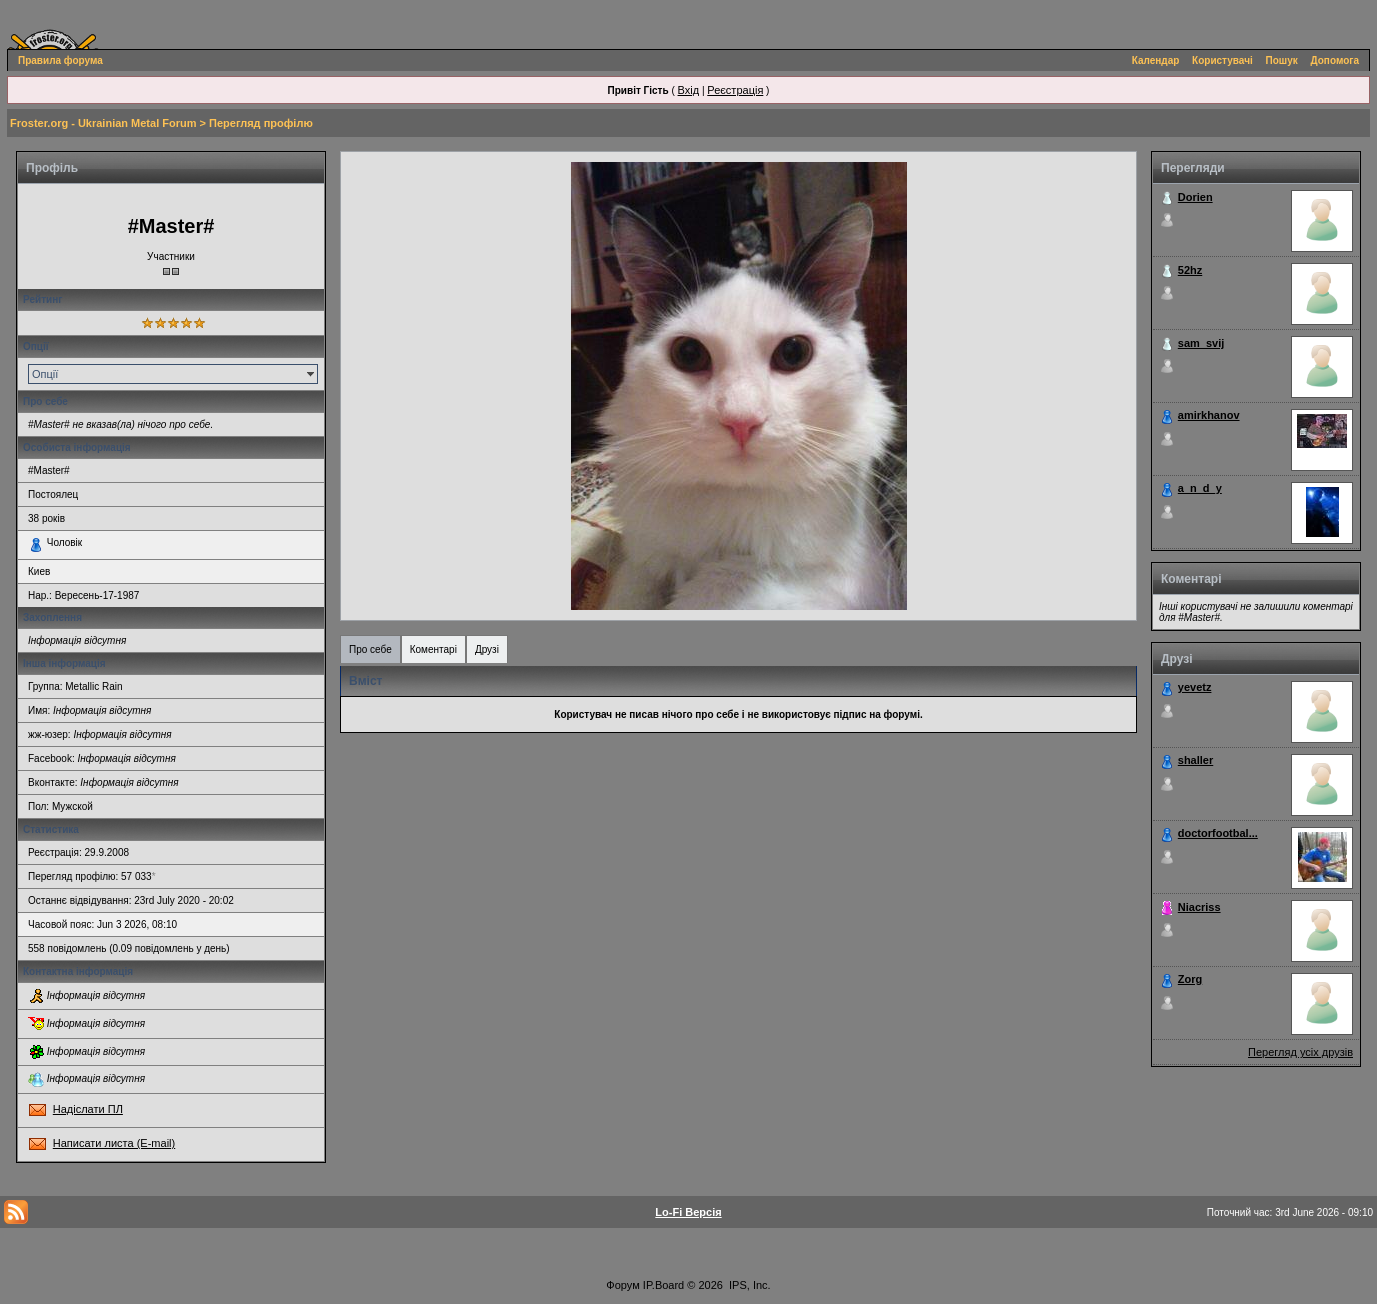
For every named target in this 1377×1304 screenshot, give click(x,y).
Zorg (1190, 979)
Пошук (1282, 60)
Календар (1156, 60)
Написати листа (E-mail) (114, 1143)
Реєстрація (735, 90)
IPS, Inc (748, 1285)
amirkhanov (1209, 415)
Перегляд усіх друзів (1300, 1052)
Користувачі (1222, 60)
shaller (1195, 760)
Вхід (689, 90)
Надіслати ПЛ (88, 1109)
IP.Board (663, 1285)
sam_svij (1201, 343)
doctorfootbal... (1218, 833)
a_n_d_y (1200, 488)
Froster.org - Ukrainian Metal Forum (103, 123)
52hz (1190, 270)
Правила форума (60, 60)
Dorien (1195, 197)
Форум (622, 1285)
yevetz (1195, 687)
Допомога (1335, 60)
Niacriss (1199, 907)
